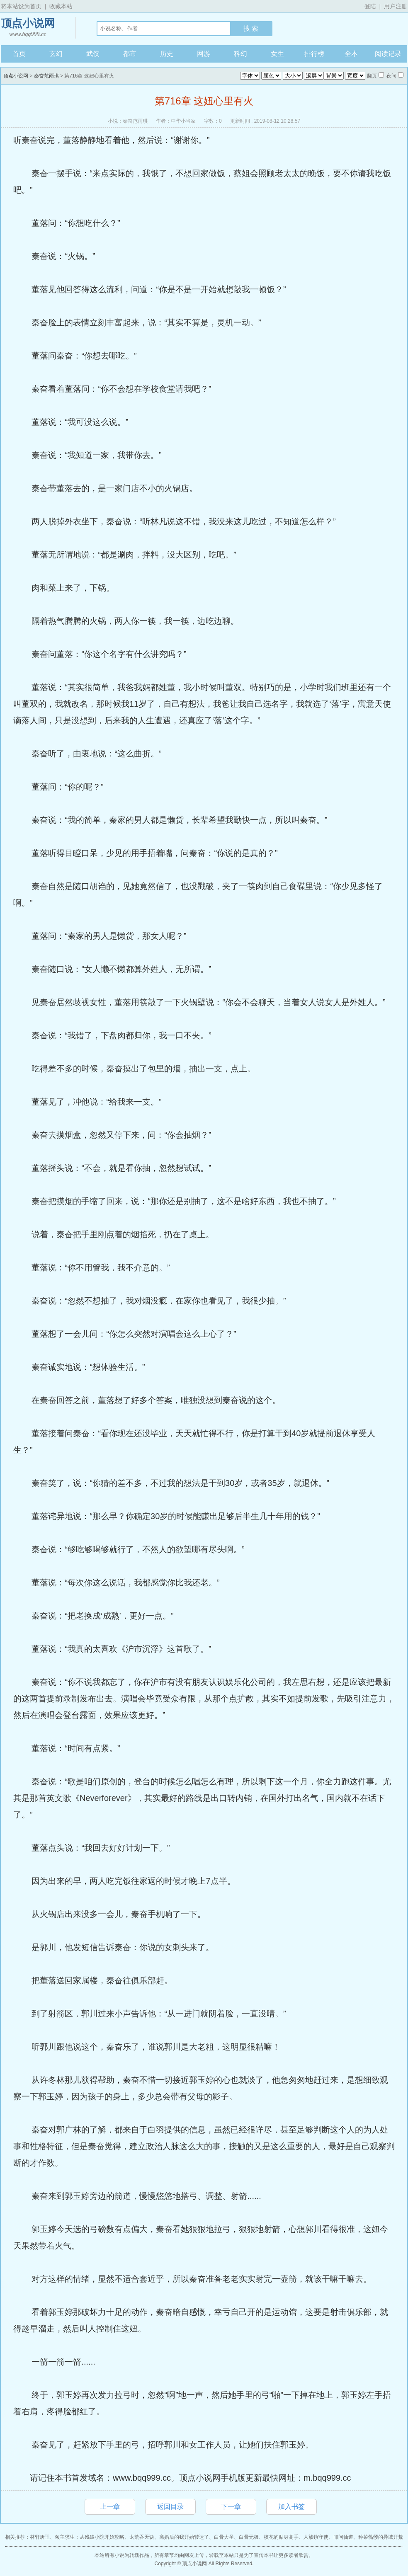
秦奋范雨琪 (46, 76)
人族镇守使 (316, 2537)
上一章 (110, 2506)
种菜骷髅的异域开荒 (380, 2537)
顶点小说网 (28, 28)
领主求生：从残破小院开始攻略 (89, 2537)
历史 (166, 53)
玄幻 (56, 53)
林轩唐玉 (40, 2537)
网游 (203, 53)
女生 (277, 53)
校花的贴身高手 (281, 2537)
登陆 (370, 6)
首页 (19, 53)
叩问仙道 (343, 2537)
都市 (129, 53)
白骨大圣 (224, 2537)
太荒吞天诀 (141, 2537)
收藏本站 (61, 6)
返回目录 (170, 2506)
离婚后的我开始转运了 (184, 2537)
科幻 (240, 53)
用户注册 (395, 6)
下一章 (231, 2506)
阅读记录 (388, 53)
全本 (351, 53)
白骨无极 (249, 2537)
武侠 (93, 53)
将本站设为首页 (21, 6)
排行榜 (314, 53)
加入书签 (291, 2506)
